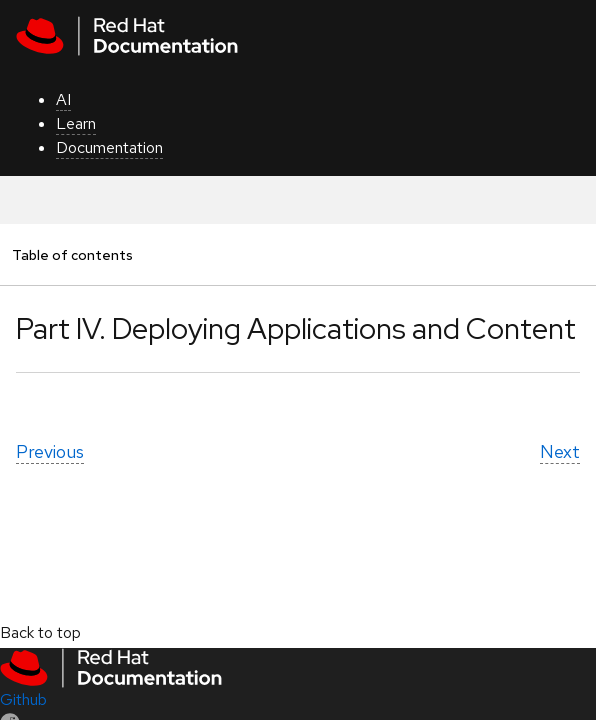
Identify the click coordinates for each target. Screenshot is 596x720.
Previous (50, 451)
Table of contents (72, 254)
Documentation (109, 147)
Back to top (40, 632)
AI (63, 99)
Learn (76, 123)
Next (560, 451)
